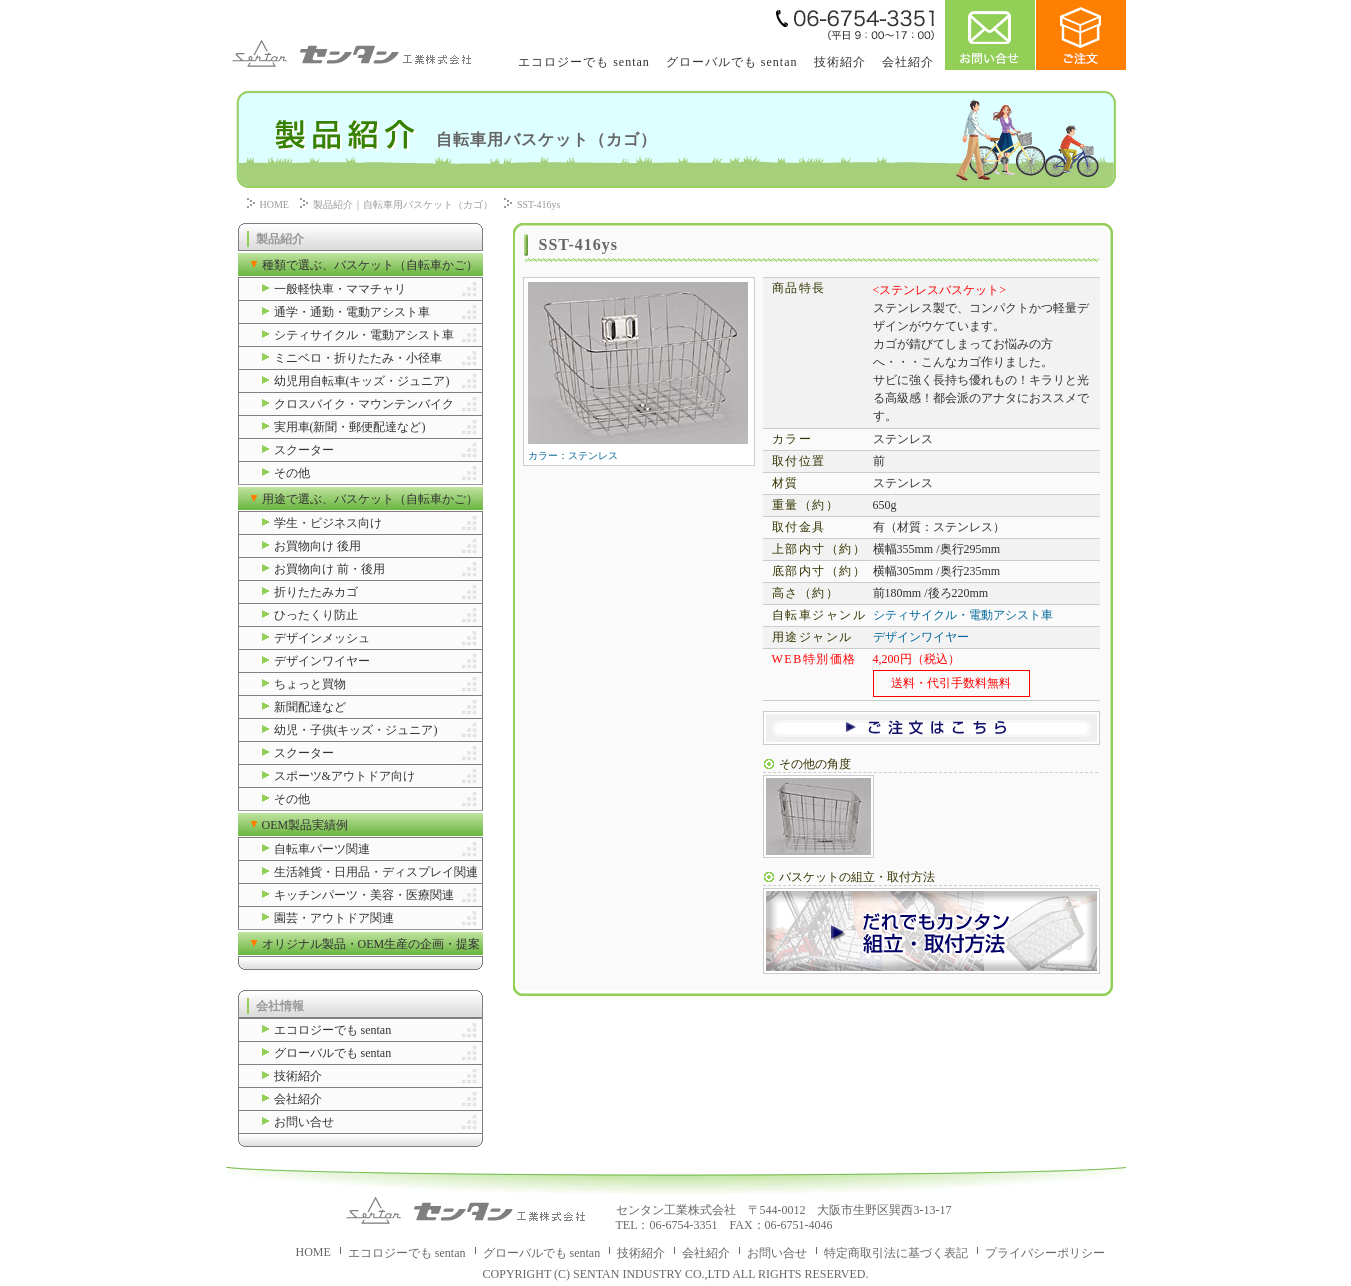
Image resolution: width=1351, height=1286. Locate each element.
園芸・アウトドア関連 (334, 918)
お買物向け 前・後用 (329, 569)
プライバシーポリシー (1045, 1253)
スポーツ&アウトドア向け (344, 776)
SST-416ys (539, 204)
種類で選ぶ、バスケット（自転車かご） (370, 265)
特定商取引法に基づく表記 (896, 1253)
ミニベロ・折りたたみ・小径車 (358, 358)
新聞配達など (310, 707)
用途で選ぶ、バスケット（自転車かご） (370, 499)
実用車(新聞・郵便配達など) (350, 427)
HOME (274, 204)
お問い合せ (304, 1122)
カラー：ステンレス (638, 450)
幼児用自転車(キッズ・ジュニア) (362, 381)
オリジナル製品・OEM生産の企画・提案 (371, 944)
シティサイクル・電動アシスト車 (364, 335)
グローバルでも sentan (732, 62)
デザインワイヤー (322, 661)
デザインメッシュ (322, 638)
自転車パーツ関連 (322, 849)
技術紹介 (840, 62)
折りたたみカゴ (316, 592)
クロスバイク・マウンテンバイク (364, 404)
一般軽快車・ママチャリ (340, 289)
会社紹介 (908, 62)
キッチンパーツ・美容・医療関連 (364, 895)
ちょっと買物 (310, 684)
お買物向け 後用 (317, 546)
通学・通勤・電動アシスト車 (352, 312)
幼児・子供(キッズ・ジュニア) (356, 730)
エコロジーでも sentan (584, 62)
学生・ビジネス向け (328, 523)
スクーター (304, 450)
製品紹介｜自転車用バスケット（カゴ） (403, 204)
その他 (292, 473)
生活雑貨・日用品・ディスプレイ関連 (376, 872)
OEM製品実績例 (305, 825)
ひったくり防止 (316, 615)
